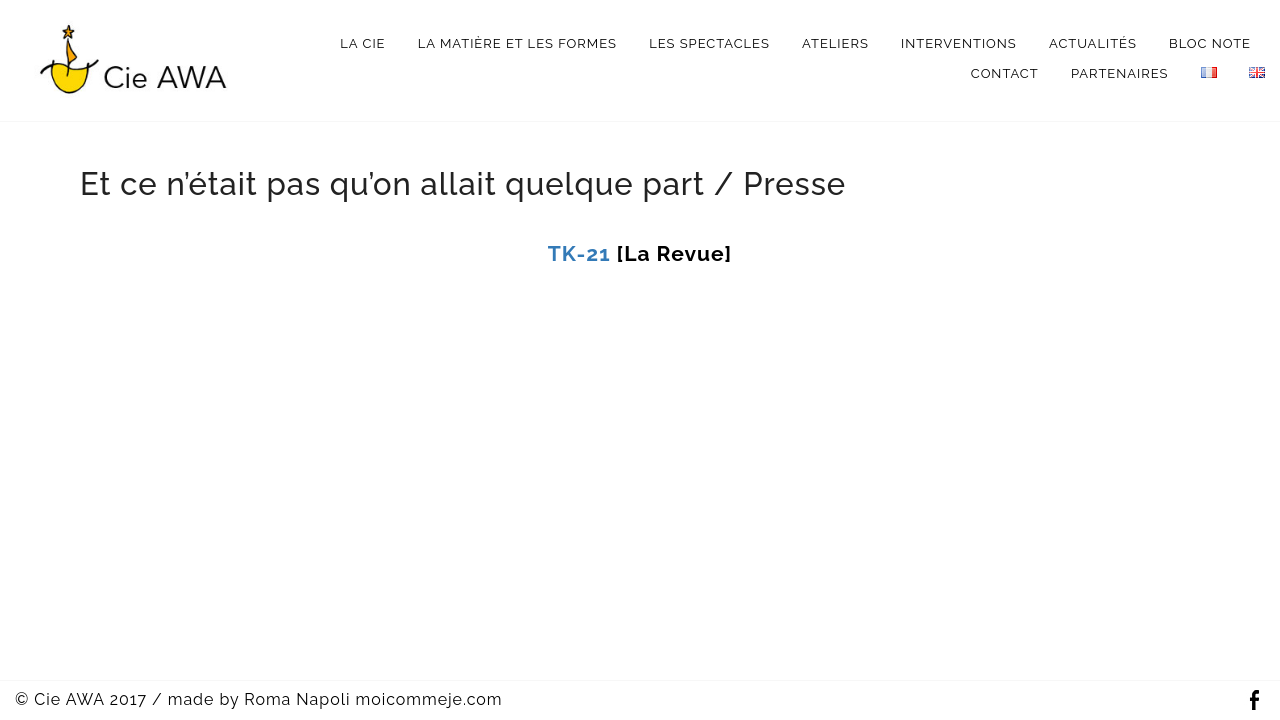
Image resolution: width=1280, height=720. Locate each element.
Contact (1005, 73)
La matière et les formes (517, 43)
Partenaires (1120, 73)
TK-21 (579, 253)
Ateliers (835, 43)
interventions (959, 43)
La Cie (362, 43)
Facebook (1254, 700)
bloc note (1210, 43)
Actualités (1093, 43)
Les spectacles (709, 43)
